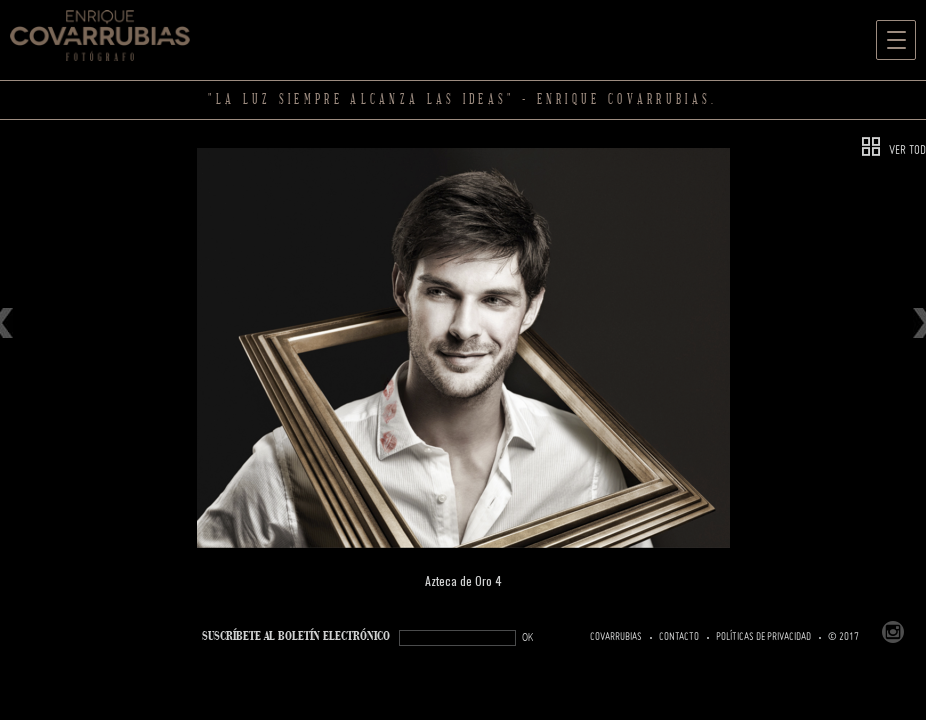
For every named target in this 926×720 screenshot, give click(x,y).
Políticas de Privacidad (763, 637)
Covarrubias (616, 637)
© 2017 (843, 637)
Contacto (679, 637)
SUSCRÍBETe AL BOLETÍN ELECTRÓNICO (296, 636)
